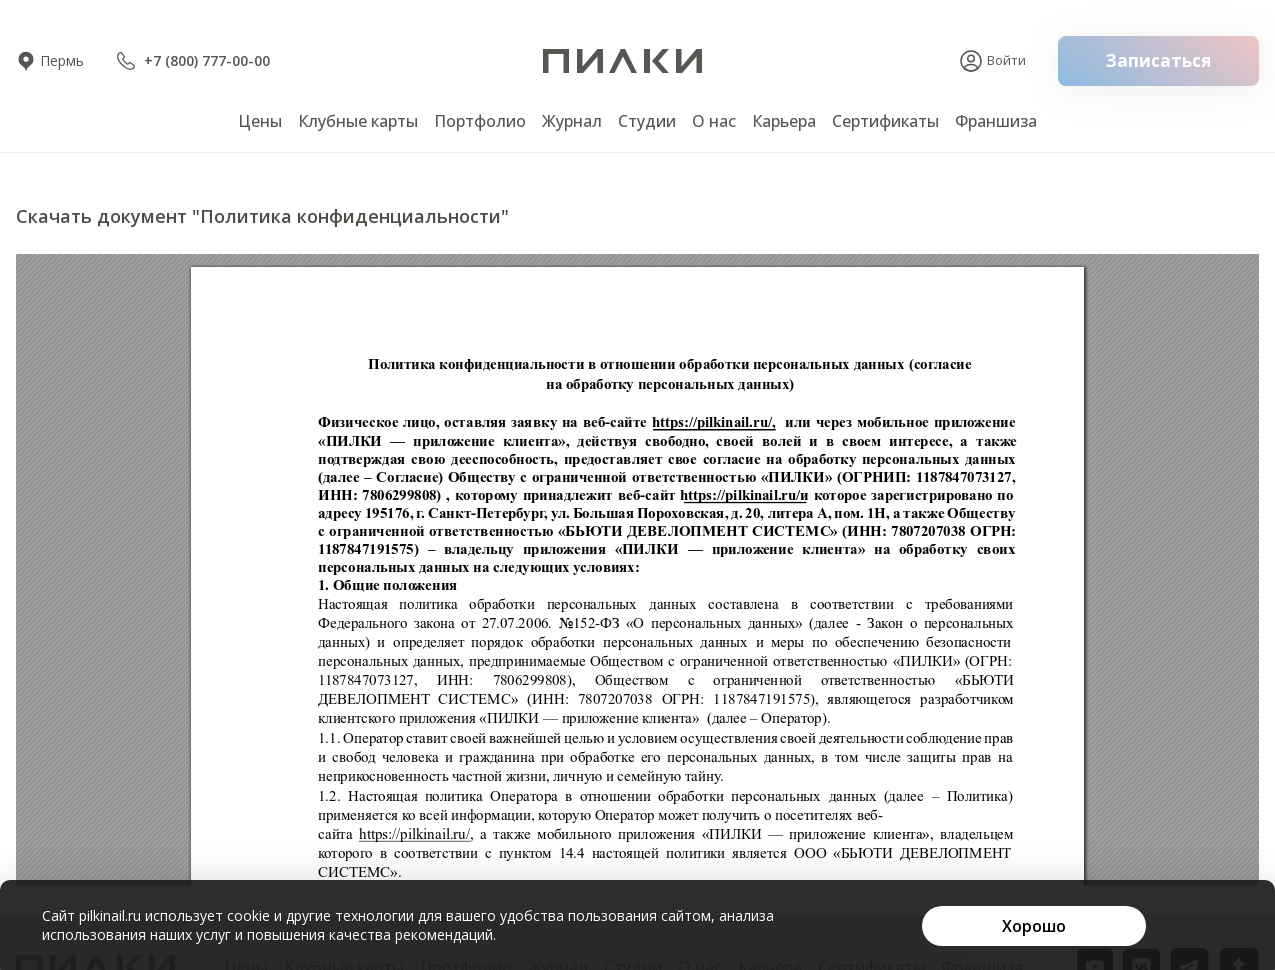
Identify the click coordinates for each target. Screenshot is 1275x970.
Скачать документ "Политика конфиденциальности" (262, 216)
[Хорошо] (1034, 926)
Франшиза (996, 121)
